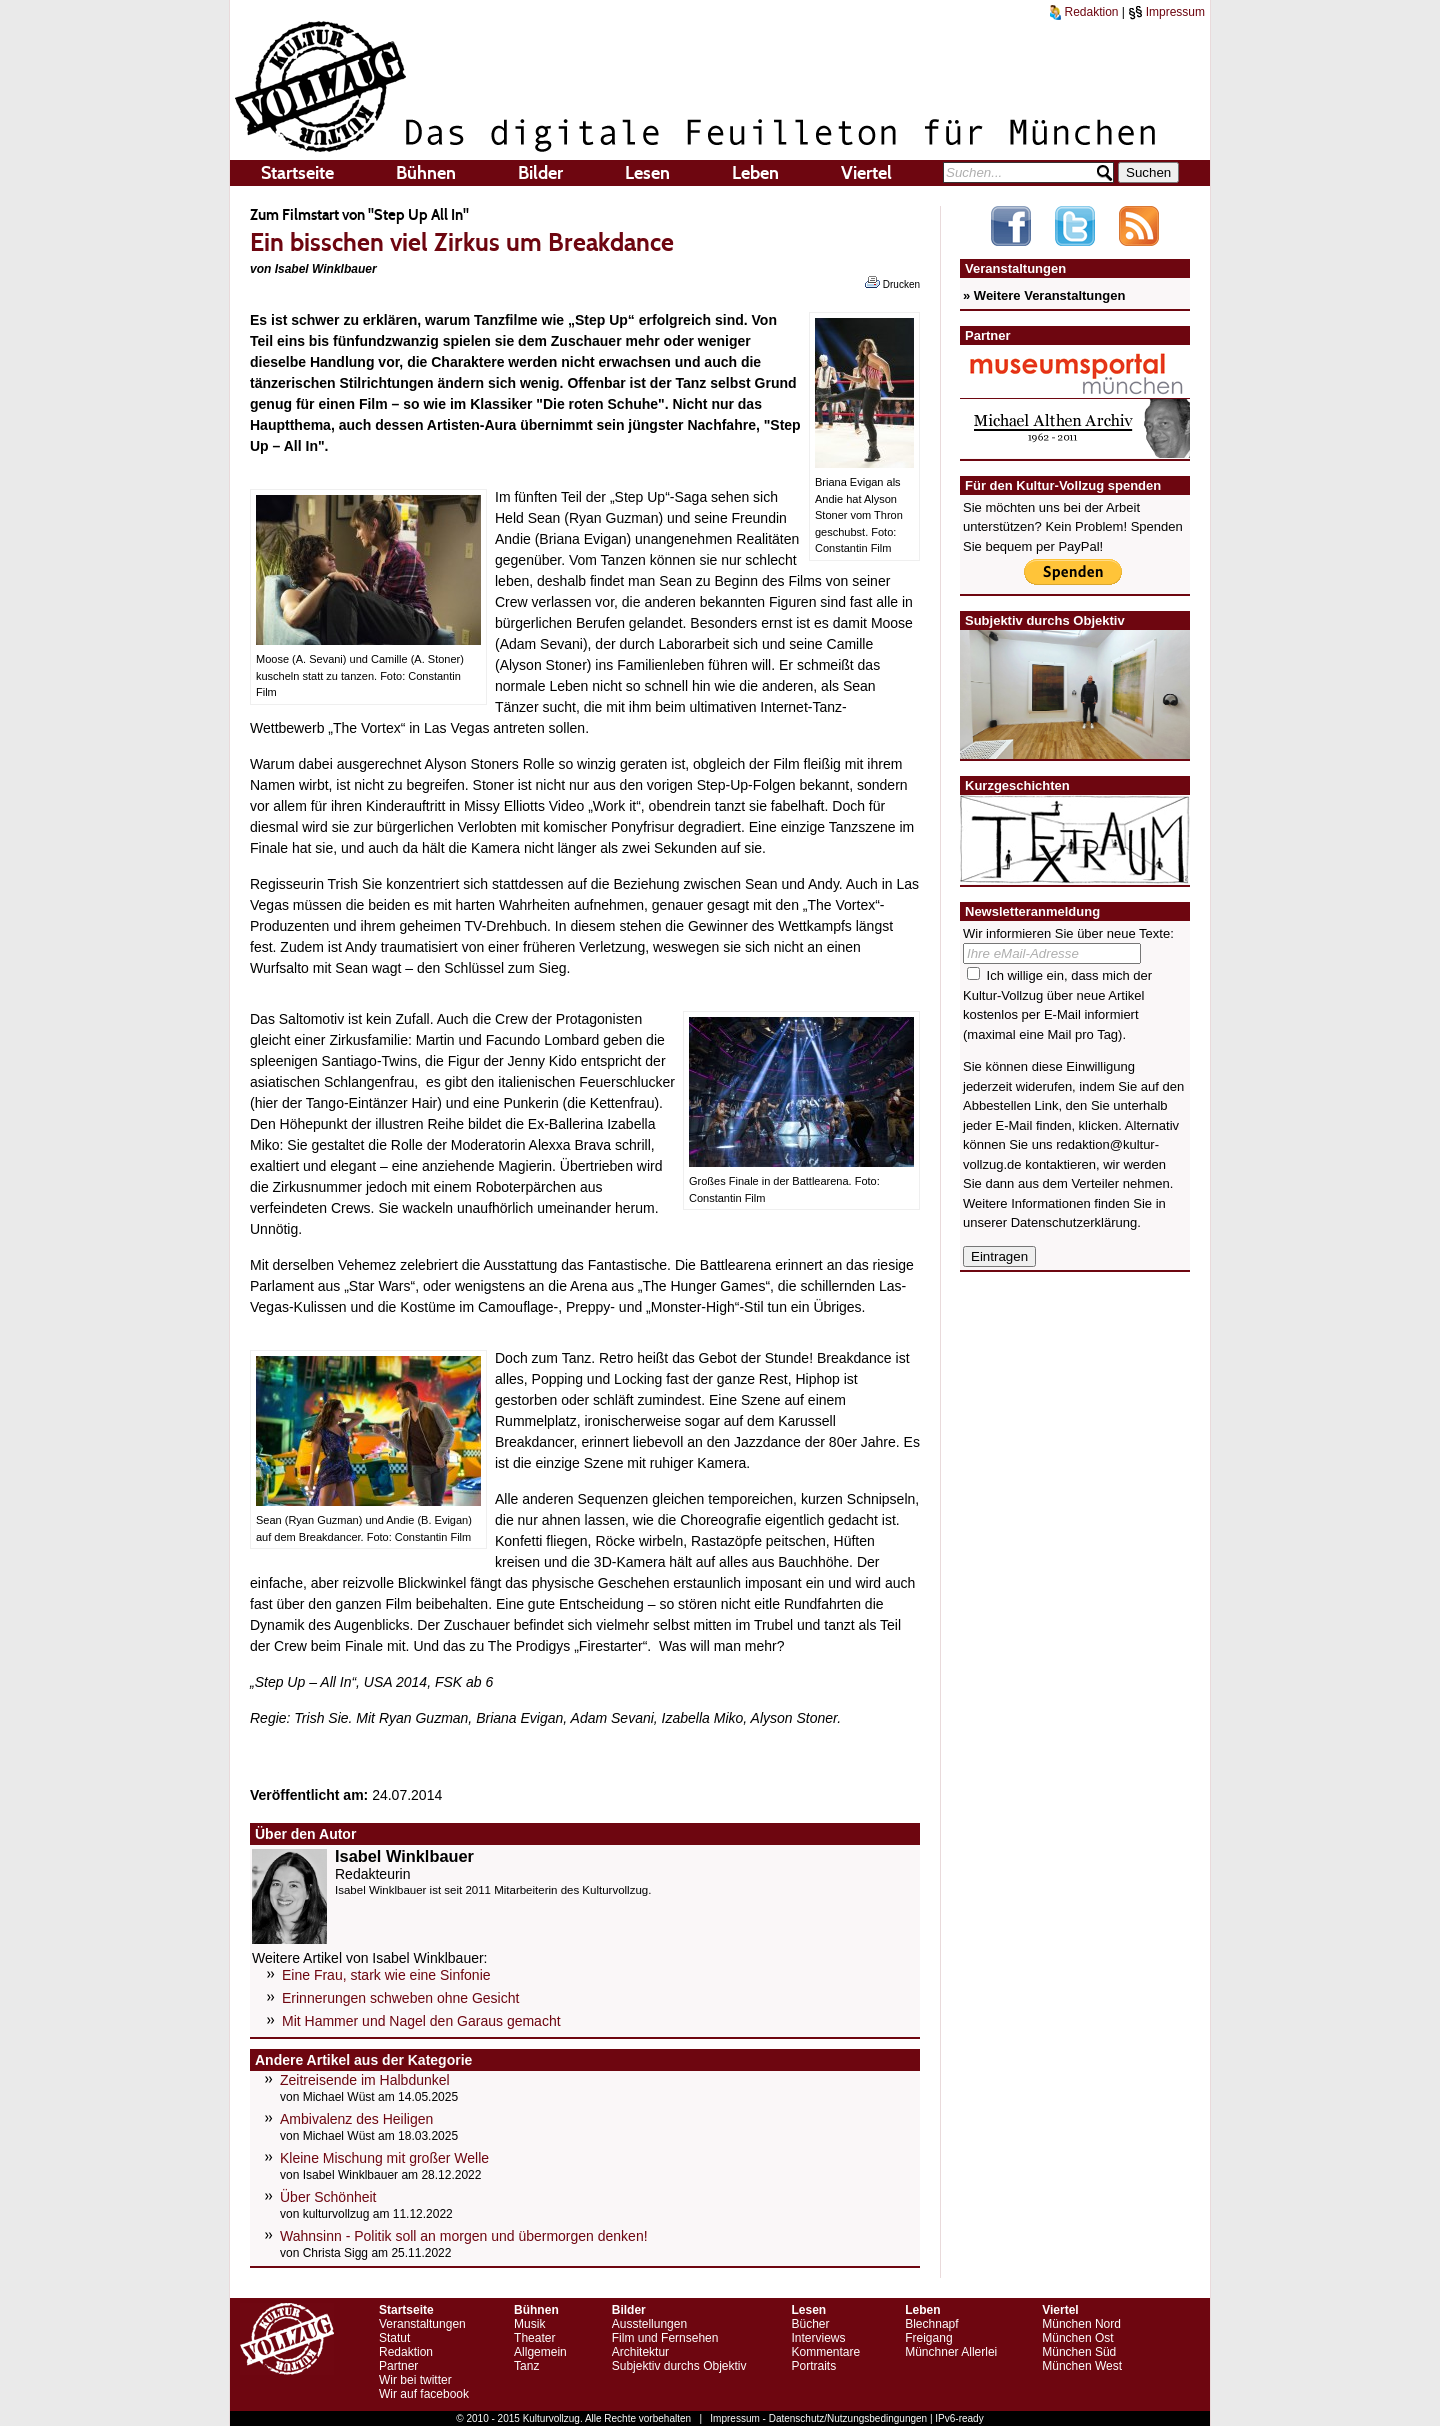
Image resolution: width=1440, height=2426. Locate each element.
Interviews (818, 2338)
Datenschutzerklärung (1074, 1222)
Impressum (1166, 12)
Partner (398, 2366)
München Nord (1081, 2324)
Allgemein (540, 2352)
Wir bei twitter (415, 2380)
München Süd (1079, 2352)
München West (1082, 2366)
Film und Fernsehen (665, 2338)
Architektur (640, 2352)
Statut (394, 2338)
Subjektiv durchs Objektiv (679, 2366)
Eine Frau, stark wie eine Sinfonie (386, 1975)
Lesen (647, 173)
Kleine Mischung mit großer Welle (384, 2158)
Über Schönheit (328, 2197)
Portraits (813, 2366)
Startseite (297, 173)
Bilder (540, 173)
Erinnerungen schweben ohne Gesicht (400, 1998)
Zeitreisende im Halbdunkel (365, 2080)
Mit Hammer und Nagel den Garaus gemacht (421, 2021)
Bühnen (426, 173)
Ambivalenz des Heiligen (356, 2119)
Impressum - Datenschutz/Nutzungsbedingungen (818, 2418)
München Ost (1077, 2338)
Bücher (810, 2324)
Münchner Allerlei (951, 2352)
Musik (529, 2324)
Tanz (526, 2366)
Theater (534, 2338)
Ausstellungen (649, 2324)
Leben (755, 173)
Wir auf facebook (424, 2394)
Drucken (892, 283)
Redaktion (1084, 12)
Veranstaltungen (422, 2324)
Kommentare (825, 2352)
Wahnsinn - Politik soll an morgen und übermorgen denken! (464, 2236)
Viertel (866, 173)
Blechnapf (931, 2324)
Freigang (928, 2338)
